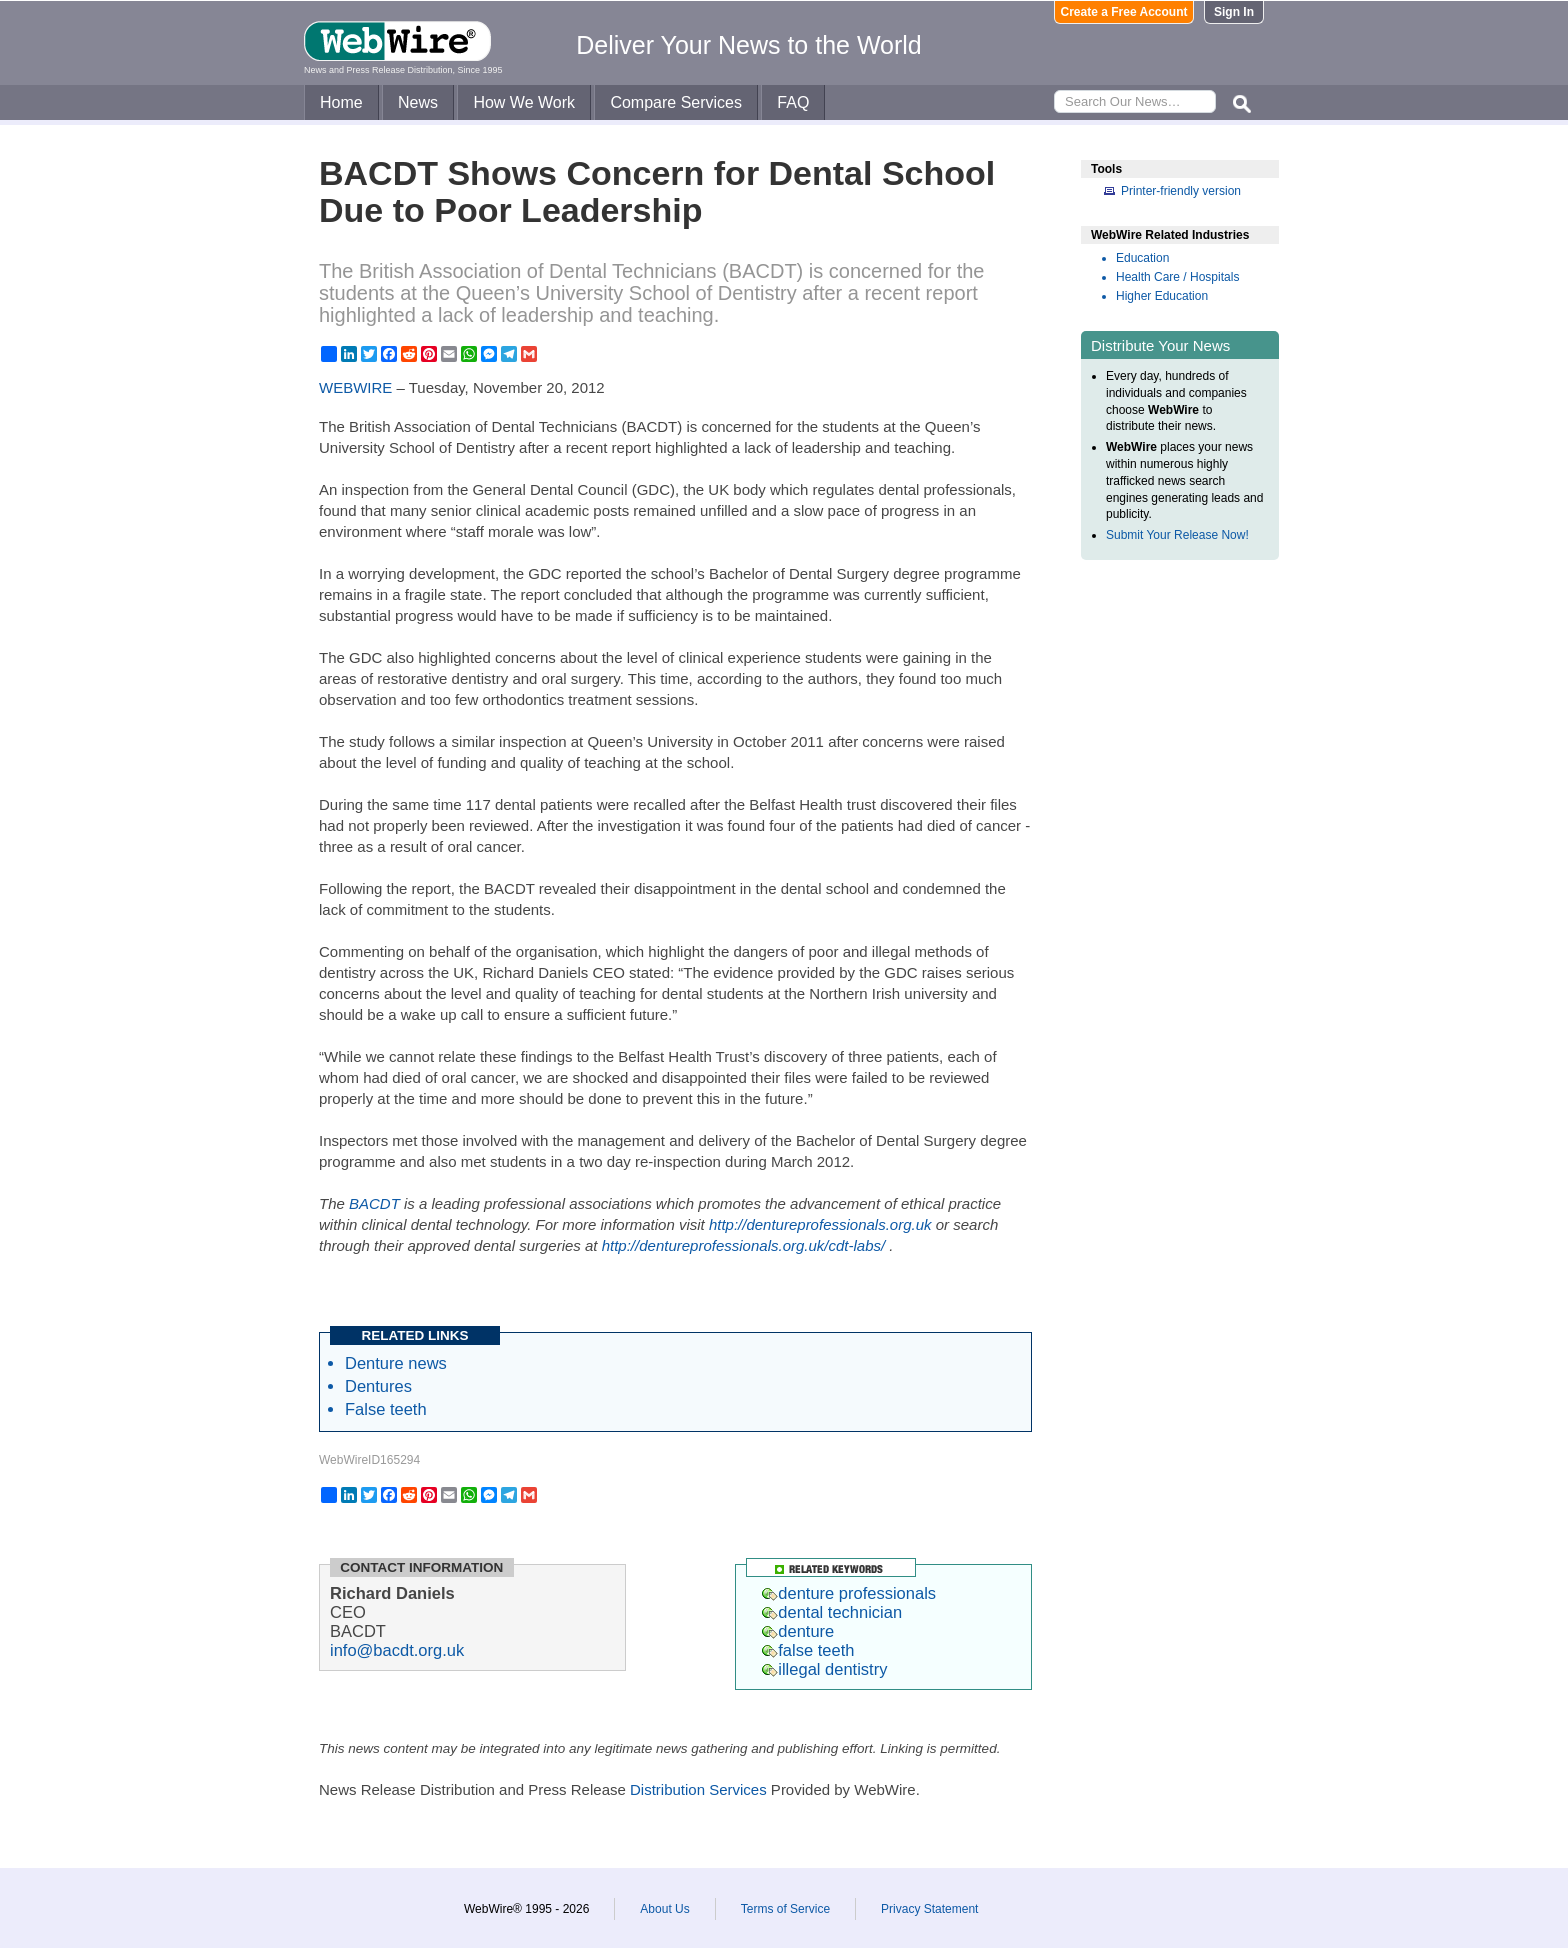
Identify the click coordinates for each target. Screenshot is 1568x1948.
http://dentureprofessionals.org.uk (820, 1224)
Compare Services (676, 102)
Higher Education (1162, 296)
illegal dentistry (824, 1669)
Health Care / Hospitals (1177, 277)
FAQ (793, 102)
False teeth (386, 1409)
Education (1142, 258)
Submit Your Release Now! (1177, 535)
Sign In (1234, 12)
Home (341, 102)
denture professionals (849, 1593)
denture (798, 1631)
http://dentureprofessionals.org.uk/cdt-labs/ (744, 1245)
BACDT (374, 1203)
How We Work (524, 102)
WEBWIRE (355, 387)
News (418, 102)
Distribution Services (698, 1789)
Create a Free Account (1124, 12)
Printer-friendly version (1181, 191)
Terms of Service (785, 1909)
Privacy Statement (929, 1909)
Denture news (396, 1363)
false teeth (808, 1650)
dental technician (832, 1612)
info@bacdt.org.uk (397, 1650)
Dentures (378, 1386)
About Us (664, 1909)
